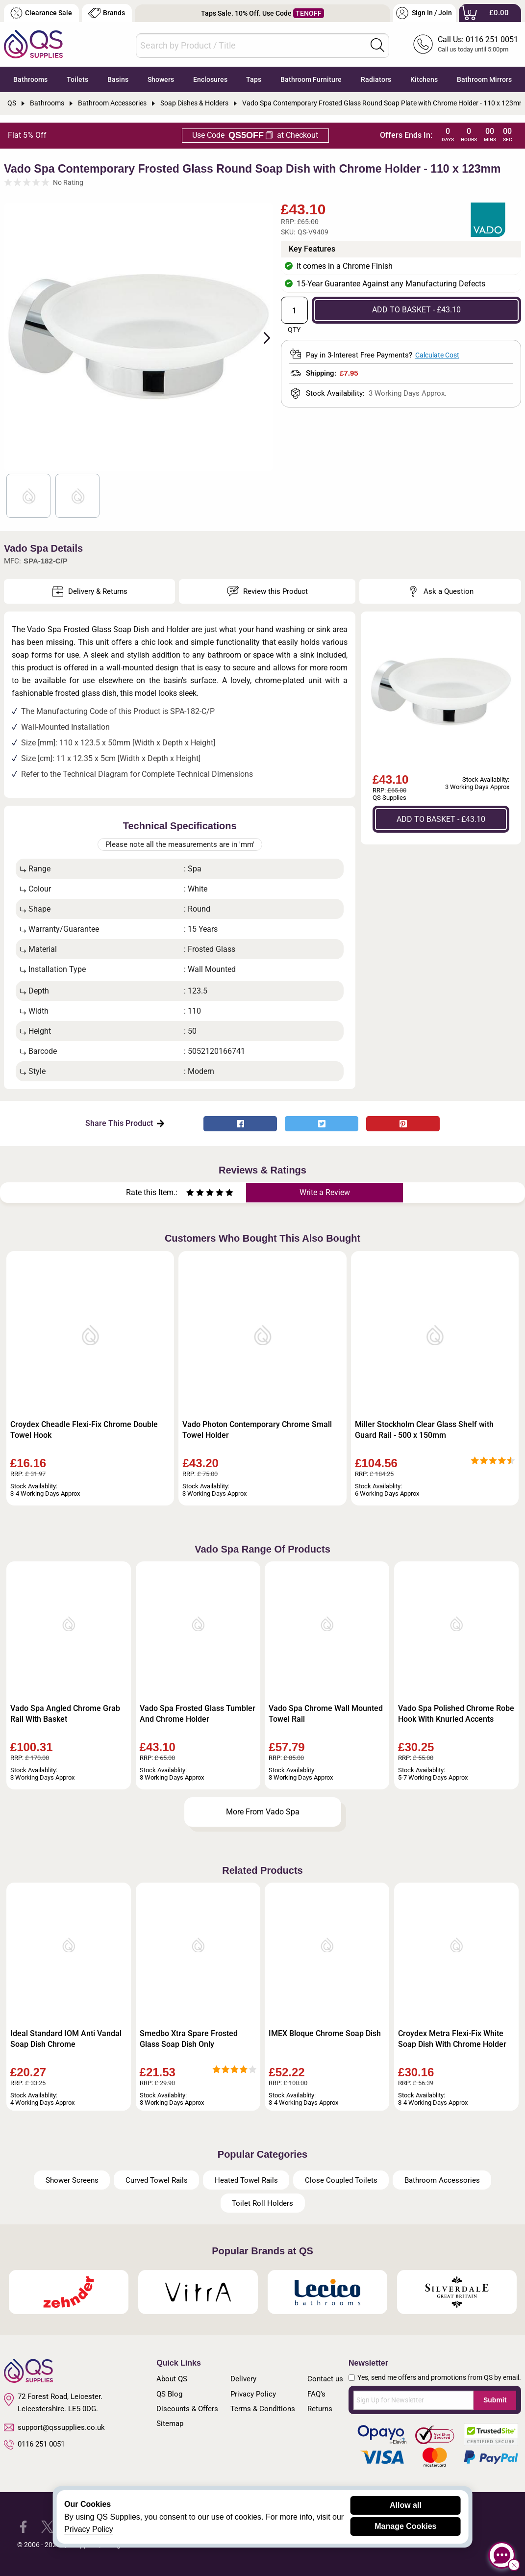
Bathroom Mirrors (484, 79)
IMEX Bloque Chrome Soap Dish (325, 2033)
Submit (494, 2400)
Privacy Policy (253, 2394)
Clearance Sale (41, 13)
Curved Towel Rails (156, 2180)
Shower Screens (72, 2180)
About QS (171, 2378)
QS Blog (169, 2394)
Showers (161, 79)
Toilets (77, 79)
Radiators (376, 79)
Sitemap (169, 2423)
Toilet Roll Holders (262, 2203)
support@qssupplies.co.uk (54, 2427)
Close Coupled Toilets (341, 2180)
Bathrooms (30, 79)
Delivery (243, 2378)
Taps (253, 79)
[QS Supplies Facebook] (23, 2526)
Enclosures (210, 79)
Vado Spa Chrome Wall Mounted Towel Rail (326, 1714)
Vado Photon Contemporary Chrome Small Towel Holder (257, 1430)
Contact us (325, 2378)
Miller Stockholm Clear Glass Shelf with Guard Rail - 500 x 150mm (424, 1430)
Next (261, 337)
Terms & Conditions (262, 2408)
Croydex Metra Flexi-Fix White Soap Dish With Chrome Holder (452, 2039)
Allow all (406, 2505)
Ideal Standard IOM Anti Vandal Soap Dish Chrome (66, 2039)
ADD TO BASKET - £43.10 (416, 309)
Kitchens (424, 79)
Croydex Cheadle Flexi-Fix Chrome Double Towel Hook (84, 1430)
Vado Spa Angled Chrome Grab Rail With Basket (65, 1714)
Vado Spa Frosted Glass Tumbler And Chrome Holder (197, 1714)
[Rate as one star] (190, 1194)
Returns (319, 2408)
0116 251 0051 (34, 2444)
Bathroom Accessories (442, 2180)
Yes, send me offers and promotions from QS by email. (439, 2377)
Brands (106, 13)
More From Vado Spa (263, 1811)
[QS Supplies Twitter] (47, 2526)
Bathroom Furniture (311, 79)
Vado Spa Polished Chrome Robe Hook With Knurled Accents (456, 1714)
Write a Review (325, 1192)
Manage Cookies (405, 2526)
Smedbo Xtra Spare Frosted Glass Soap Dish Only (189, 2039)
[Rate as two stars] (195, 1194)
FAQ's (316, 2394)
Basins (117, 79)
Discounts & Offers (187, 2408)
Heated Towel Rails (246, 2180)
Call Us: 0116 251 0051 (478, 39)
